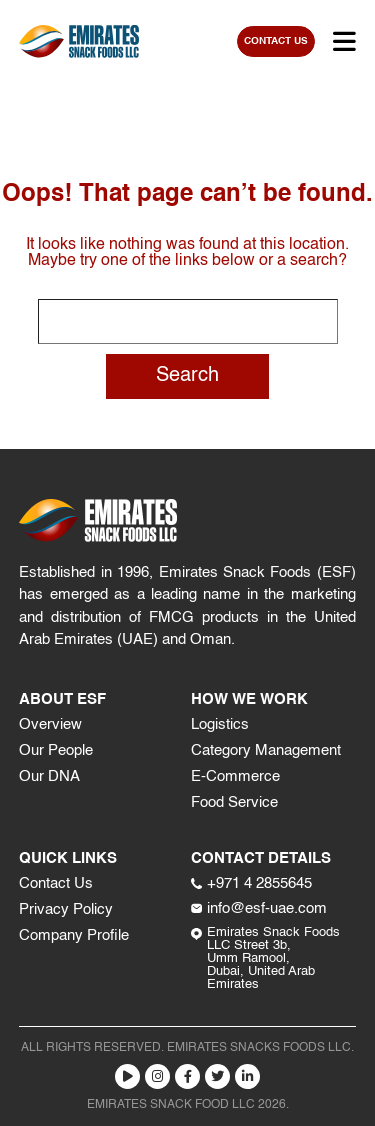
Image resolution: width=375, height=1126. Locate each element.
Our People (56, 750)
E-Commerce (235, 776)
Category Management (266, 750)
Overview (50, 724)
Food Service (234, 802)
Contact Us (56, 883)
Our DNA (49, 776)
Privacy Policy (66, 909)
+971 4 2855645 (251, 883)
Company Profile (74, 935)
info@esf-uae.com (259, 908)
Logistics (220, 724)
